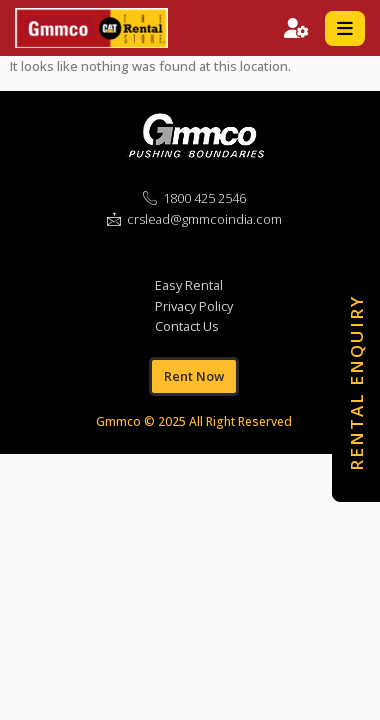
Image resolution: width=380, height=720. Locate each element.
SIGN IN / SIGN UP (296, 28)
